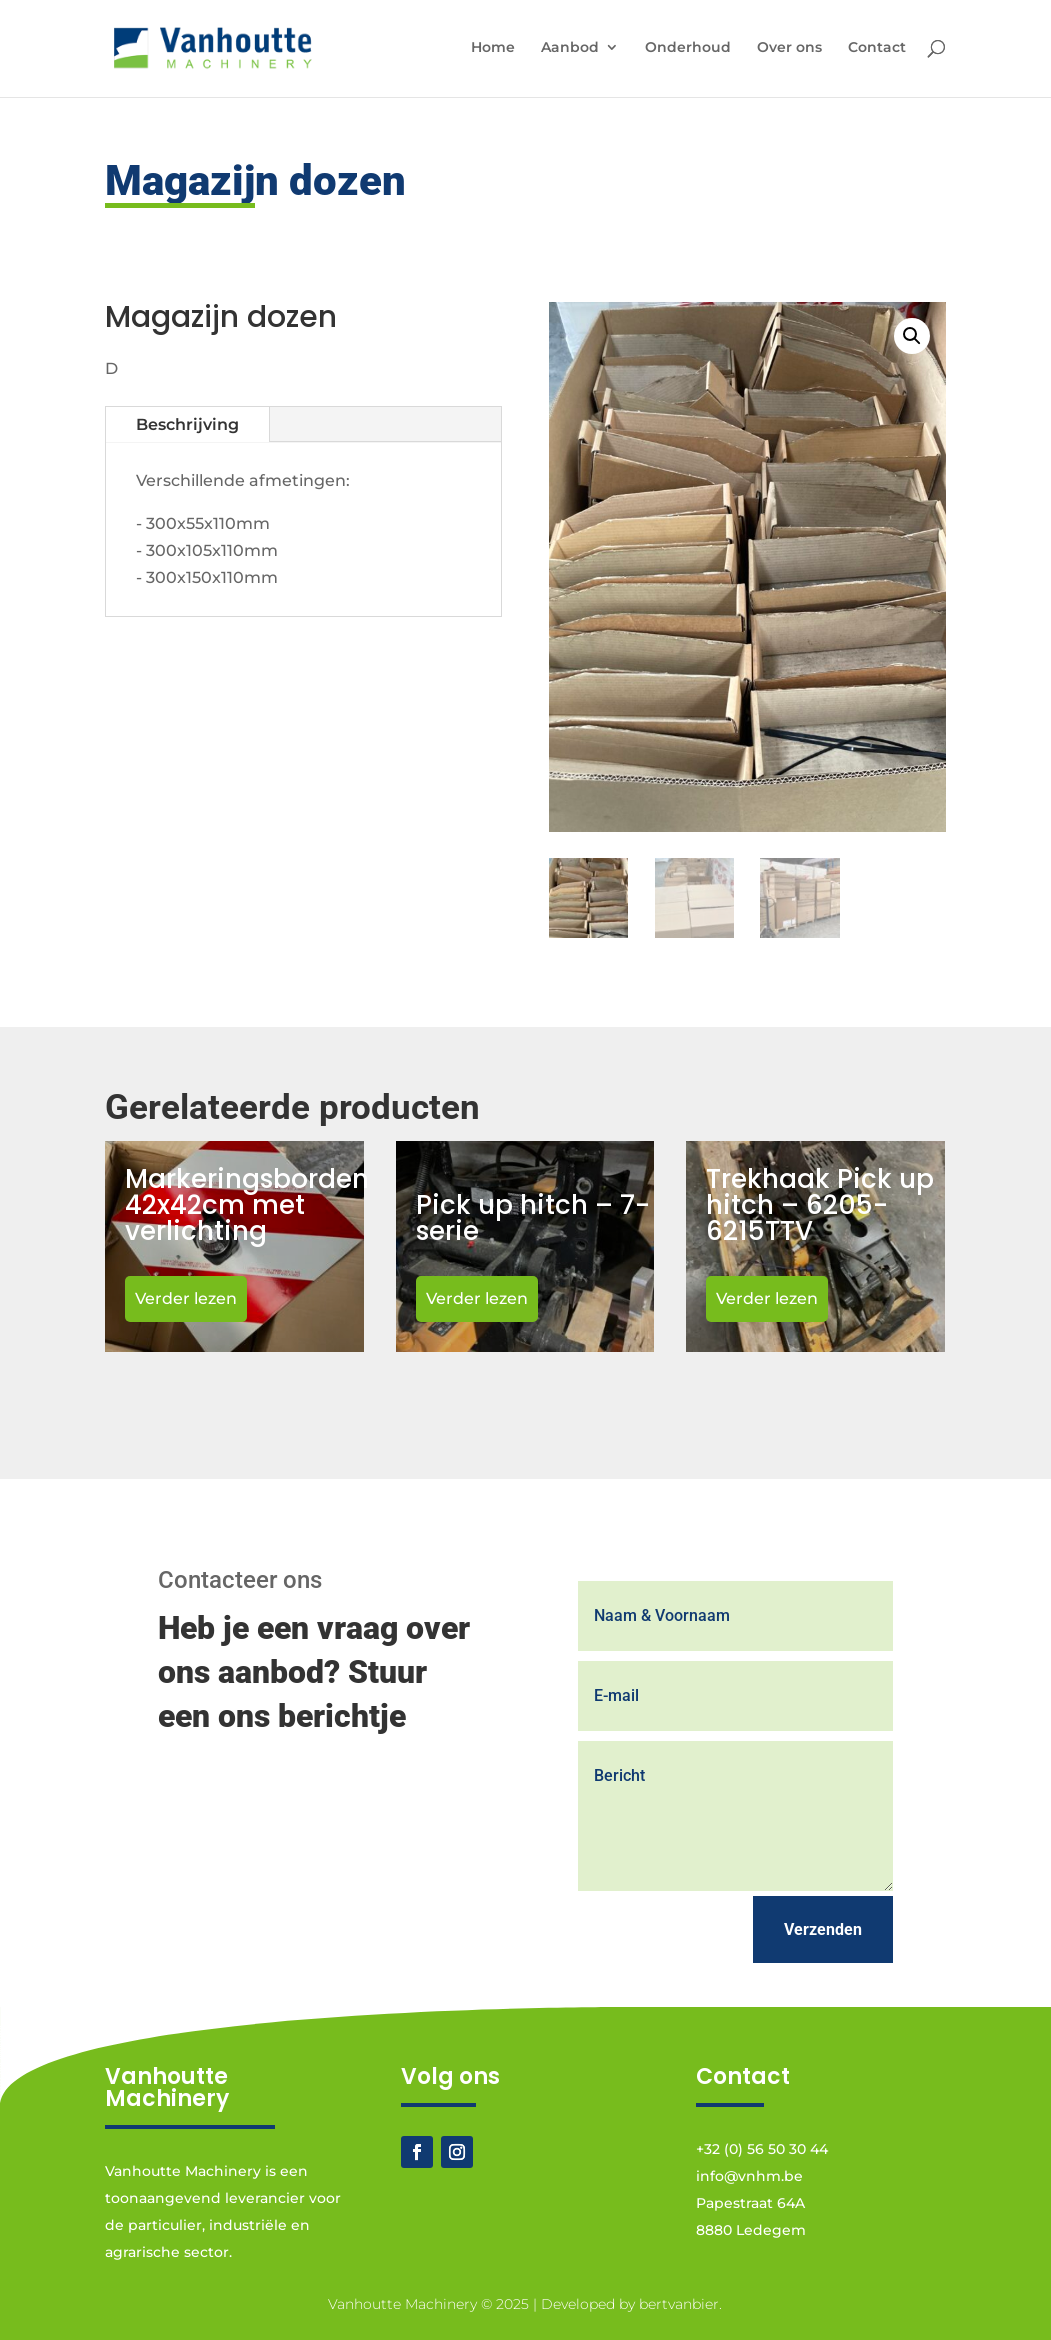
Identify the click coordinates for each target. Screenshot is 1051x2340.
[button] (912, 336)
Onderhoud (688, 48)
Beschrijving (187, 424)
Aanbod (570, 48)
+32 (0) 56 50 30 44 (762, 2149)
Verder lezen (186, 1298)
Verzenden (823, 1929)
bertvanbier (679, 2304)
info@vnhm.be (749, 2176)
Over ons (789, 48)
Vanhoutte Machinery (402, 2304)
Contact (877, 48)
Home (493, 48)
